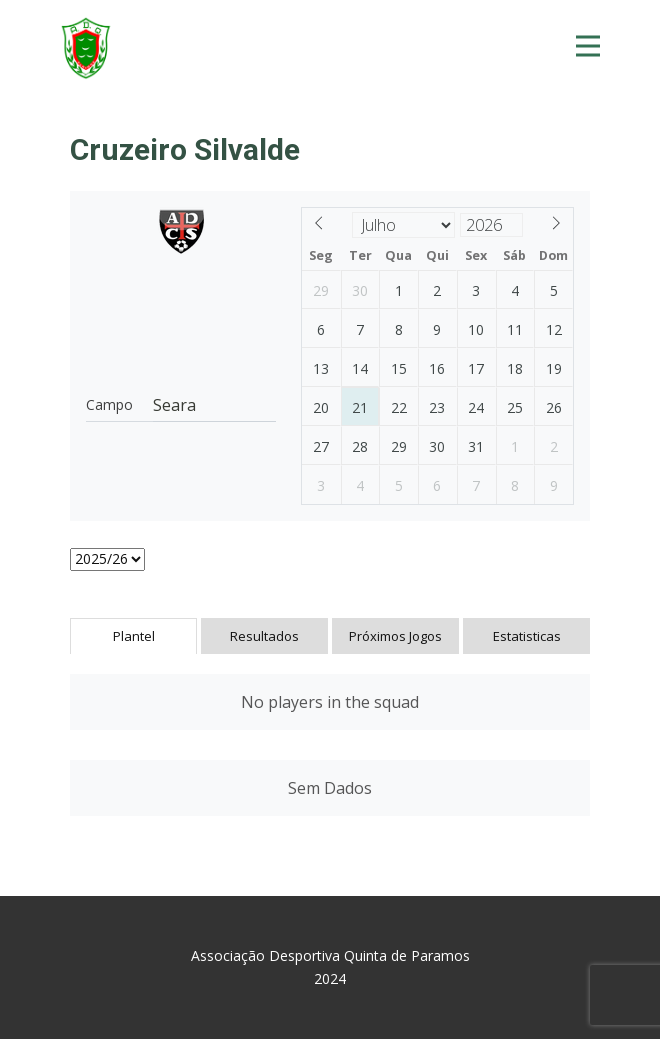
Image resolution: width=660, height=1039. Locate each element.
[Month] (404, 225)
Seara (174, 405)
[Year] (491, 225)
